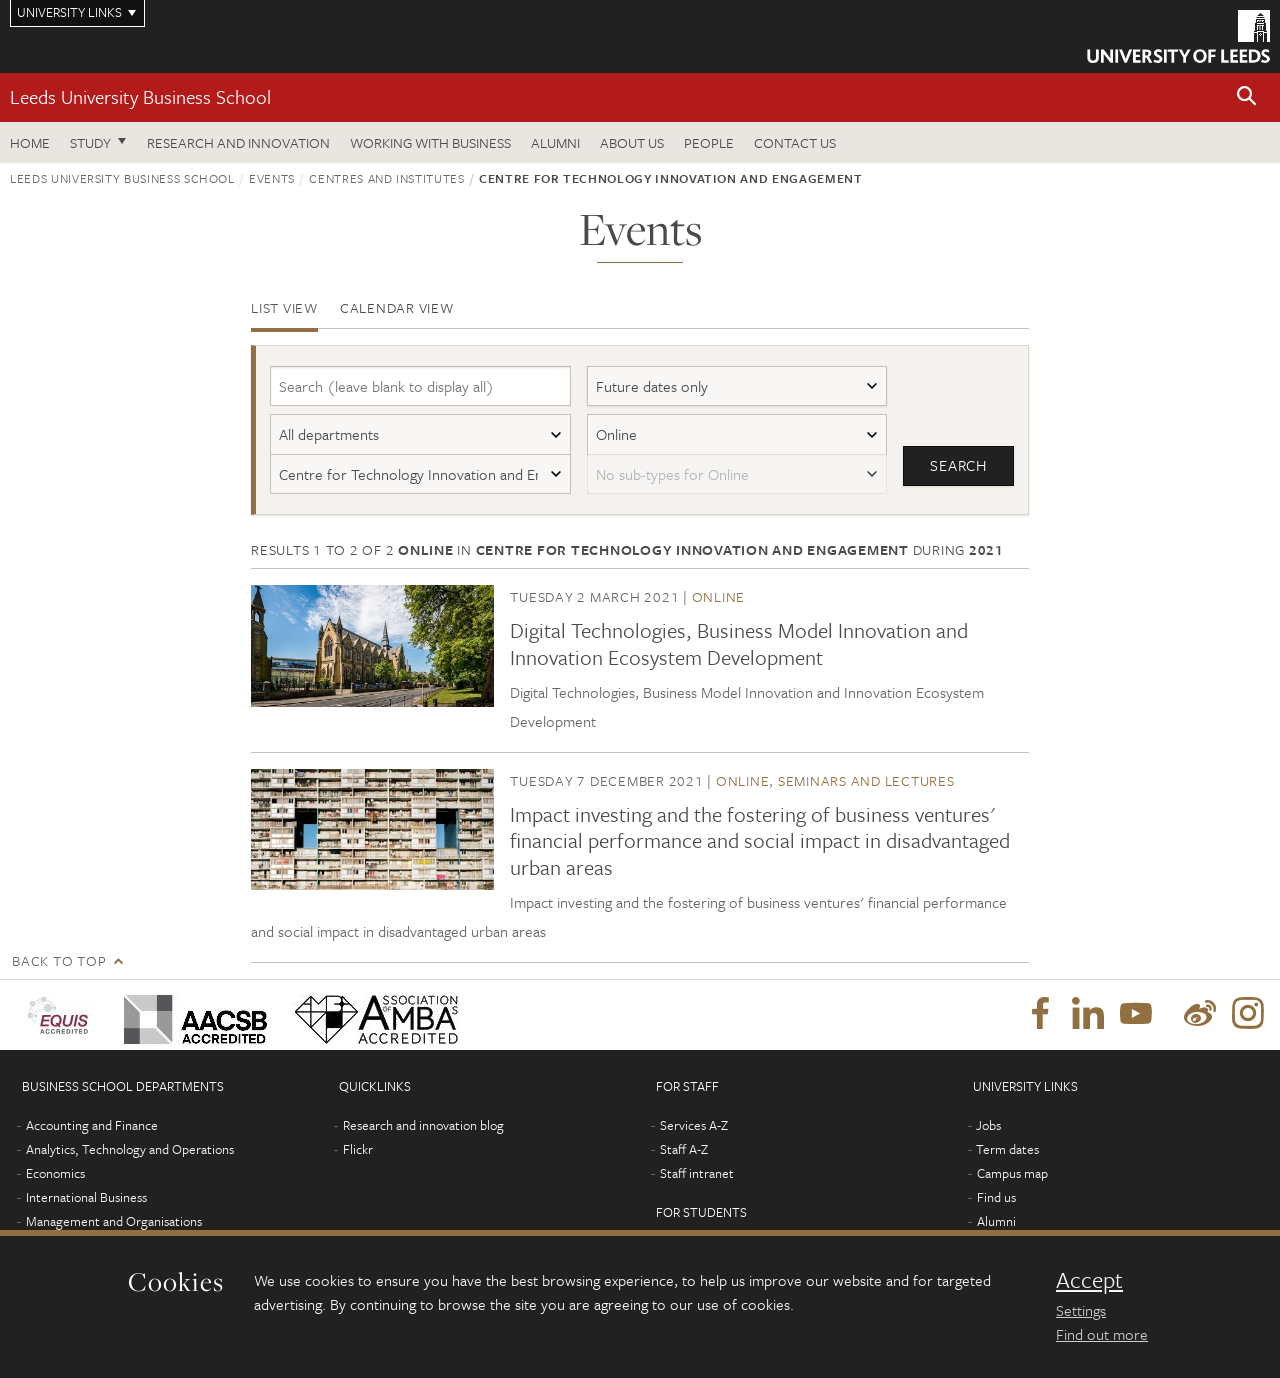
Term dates (1007, 1149)
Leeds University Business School (140, 96)
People (709, 142)
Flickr (358, 1149)
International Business (86, 1197)
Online (719, 596)
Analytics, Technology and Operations (130, 1149)
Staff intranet (697, 1173)
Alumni (555, 142)
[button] (1247, 97)
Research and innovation (238, 142)
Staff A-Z (684, 1149)
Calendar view (397, 307)
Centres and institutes (386, 178)
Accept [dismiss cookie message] (1089, 1280)
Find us (996, 1197)
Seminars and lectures (866, 780)
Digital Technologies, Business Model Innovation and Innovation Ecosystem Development (739, 643)
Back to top (59, 960)
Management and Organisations (114, 1221)
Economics (55, 1173)
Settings (1081, 1310)
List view (284, 307)
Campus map (1012, 1173)
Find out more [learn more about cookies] (1102, 1334)
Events (272, 178)
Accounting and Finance (92, 1125)
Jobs (988, 1125)
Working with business (430, 142)
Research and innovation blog (423, 1125)
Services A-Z (694, 1125)
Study (90, 142)
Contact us (795, 142)
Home (30, 142)
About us (632, 142)
